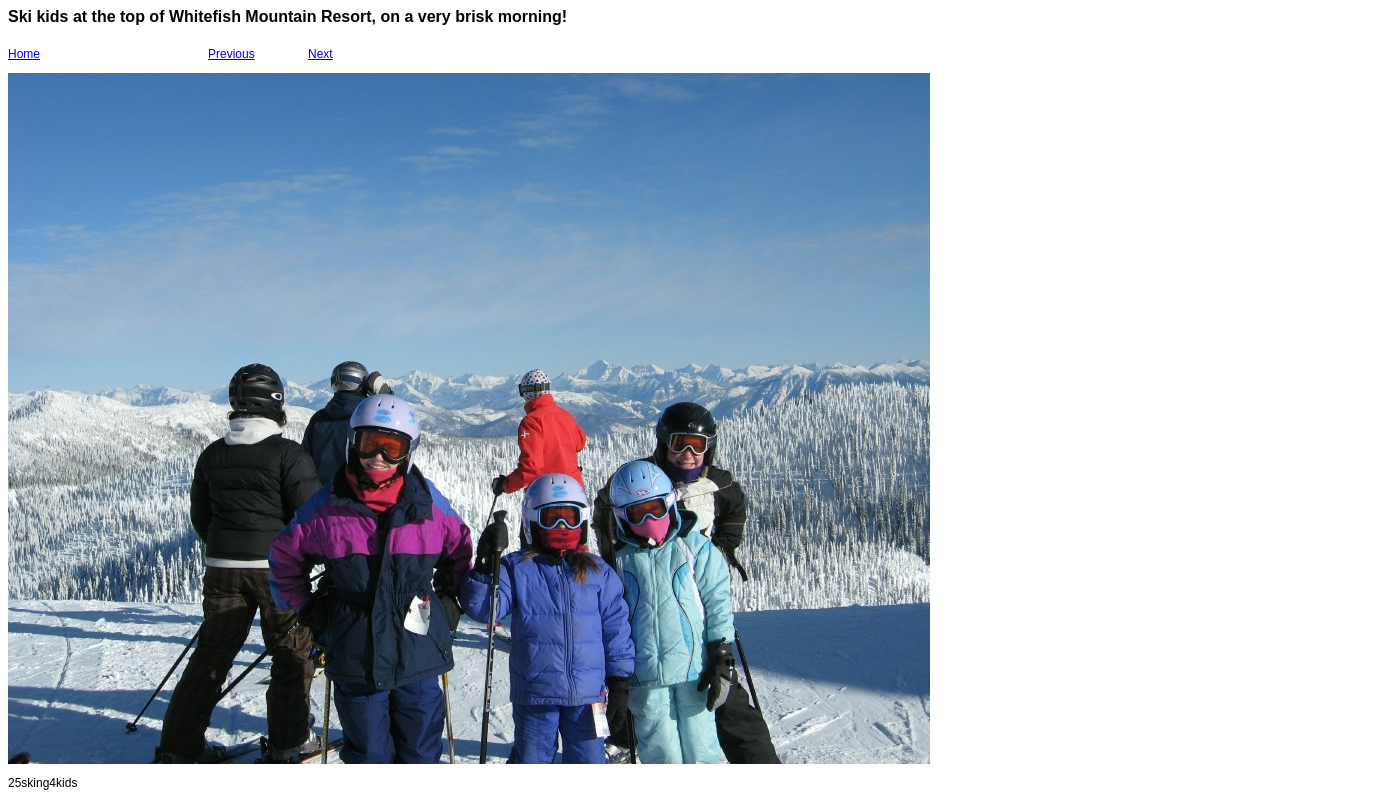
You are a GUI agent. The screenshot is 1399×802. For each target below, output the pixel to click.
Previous (231, 54)
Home (24, 54)
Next (320, 54)
